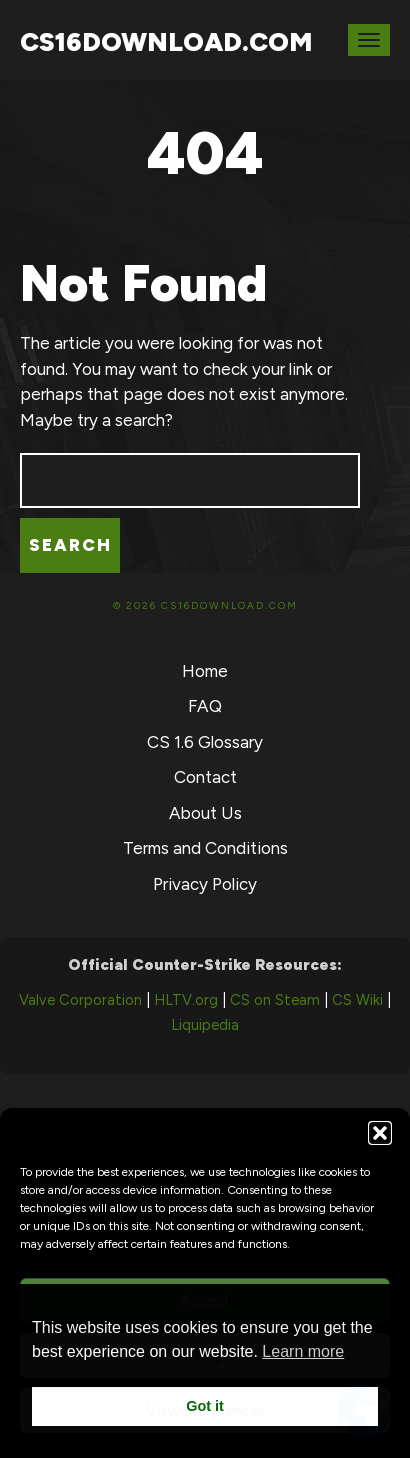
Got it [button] (205, 1406)
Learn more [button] (303, 1351)
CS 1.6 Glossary (205, 742)
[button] (380, 1133)
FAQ (205, 706)
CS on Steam (275, 1000)
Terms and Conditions (205, 848)
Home (205, 671)
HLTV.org (186, 1000)
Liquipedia (205, 1025)
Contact (205, 777)
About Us (205, 813)
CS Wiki (357, 1000)
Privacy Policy (205, 884)
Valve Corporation (80, 1000)
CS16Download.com (166, 42)
